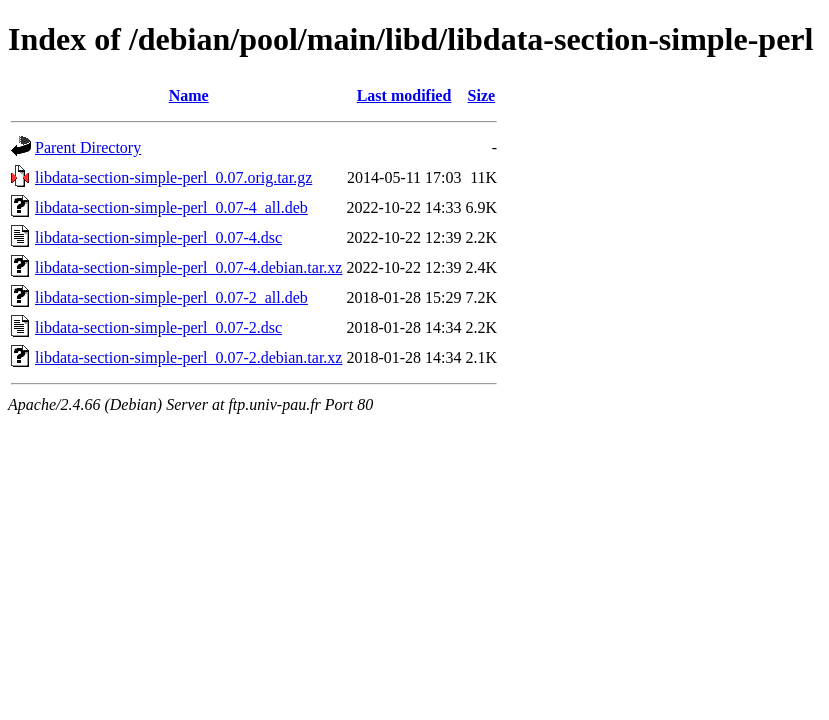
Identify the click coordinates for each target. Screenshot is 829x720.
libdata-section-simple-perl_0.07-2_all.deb (171, 297)
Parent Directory (88, 147)
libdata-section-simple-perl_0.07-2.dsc (158, 327)
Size (482, 95)
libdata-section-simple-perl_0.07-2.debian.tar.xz (188, 357)
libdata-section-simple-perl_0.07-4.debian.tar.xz (188, 267)
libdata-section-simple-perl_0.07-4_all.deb (171, 207)
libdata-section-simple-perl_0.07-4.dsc (158, 237)
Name (189, 95)
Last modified (404, 95)
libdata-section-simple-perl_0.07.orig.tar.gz (173, 177)
